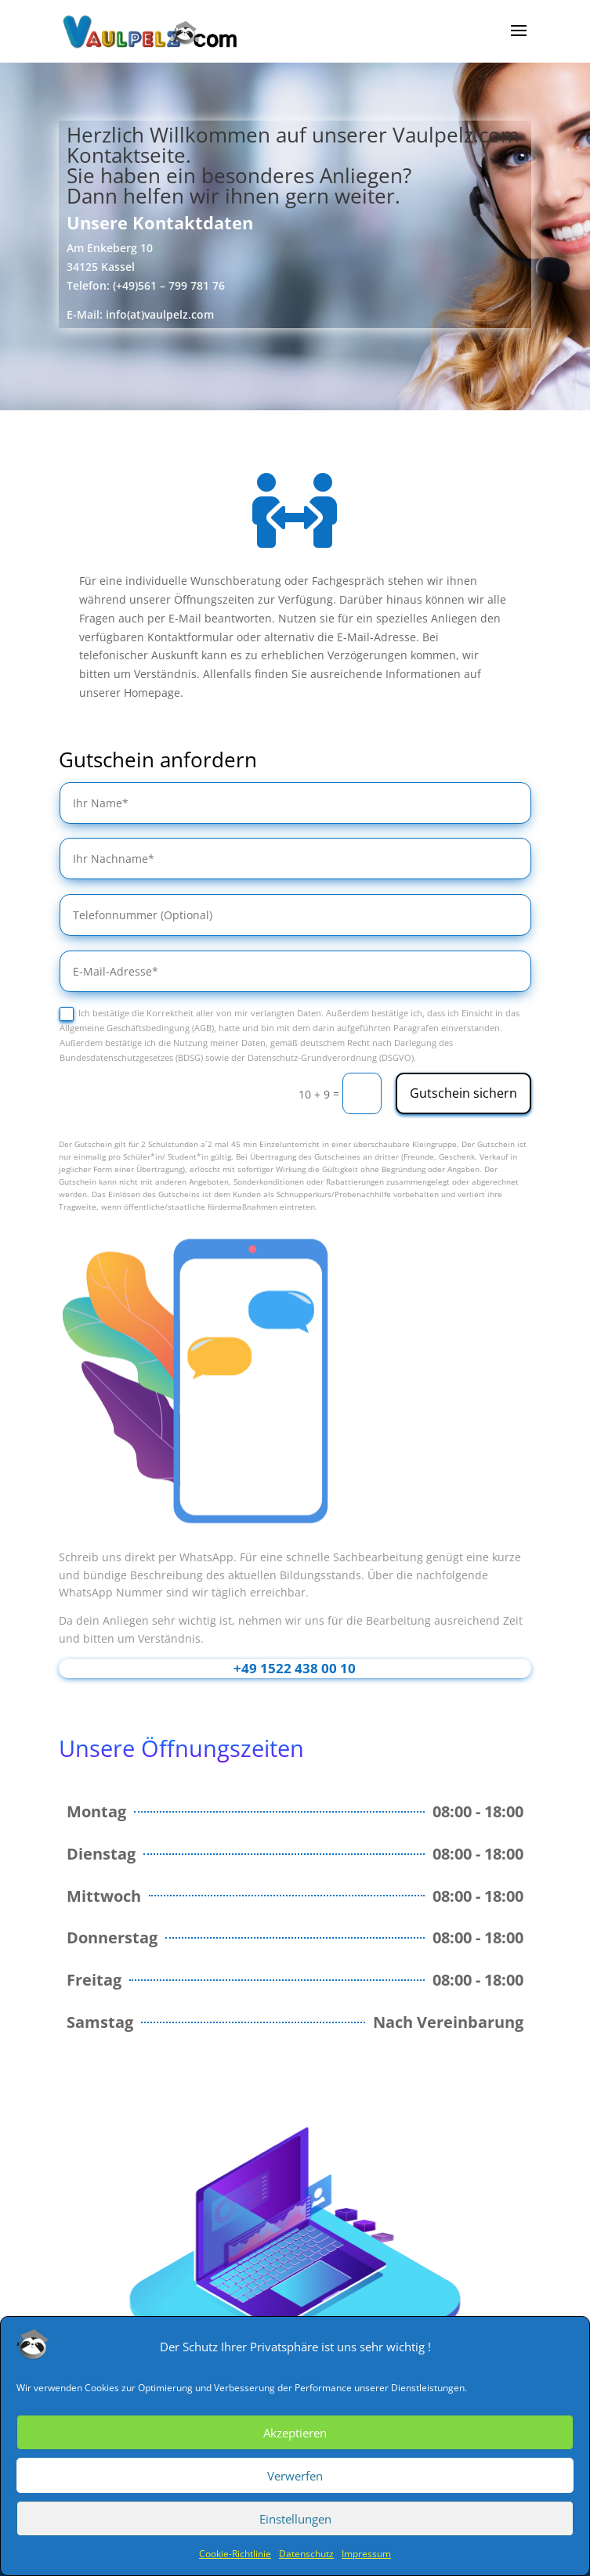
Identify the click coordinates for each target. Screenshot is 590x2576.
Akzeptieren (295, 2433)
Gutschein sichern (463, 1093)
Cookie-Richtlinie (235, 2553)
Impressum (366, 2553)
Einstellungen (295, 2519)
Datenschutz (306, 2553)
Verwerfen (295, 2476)
